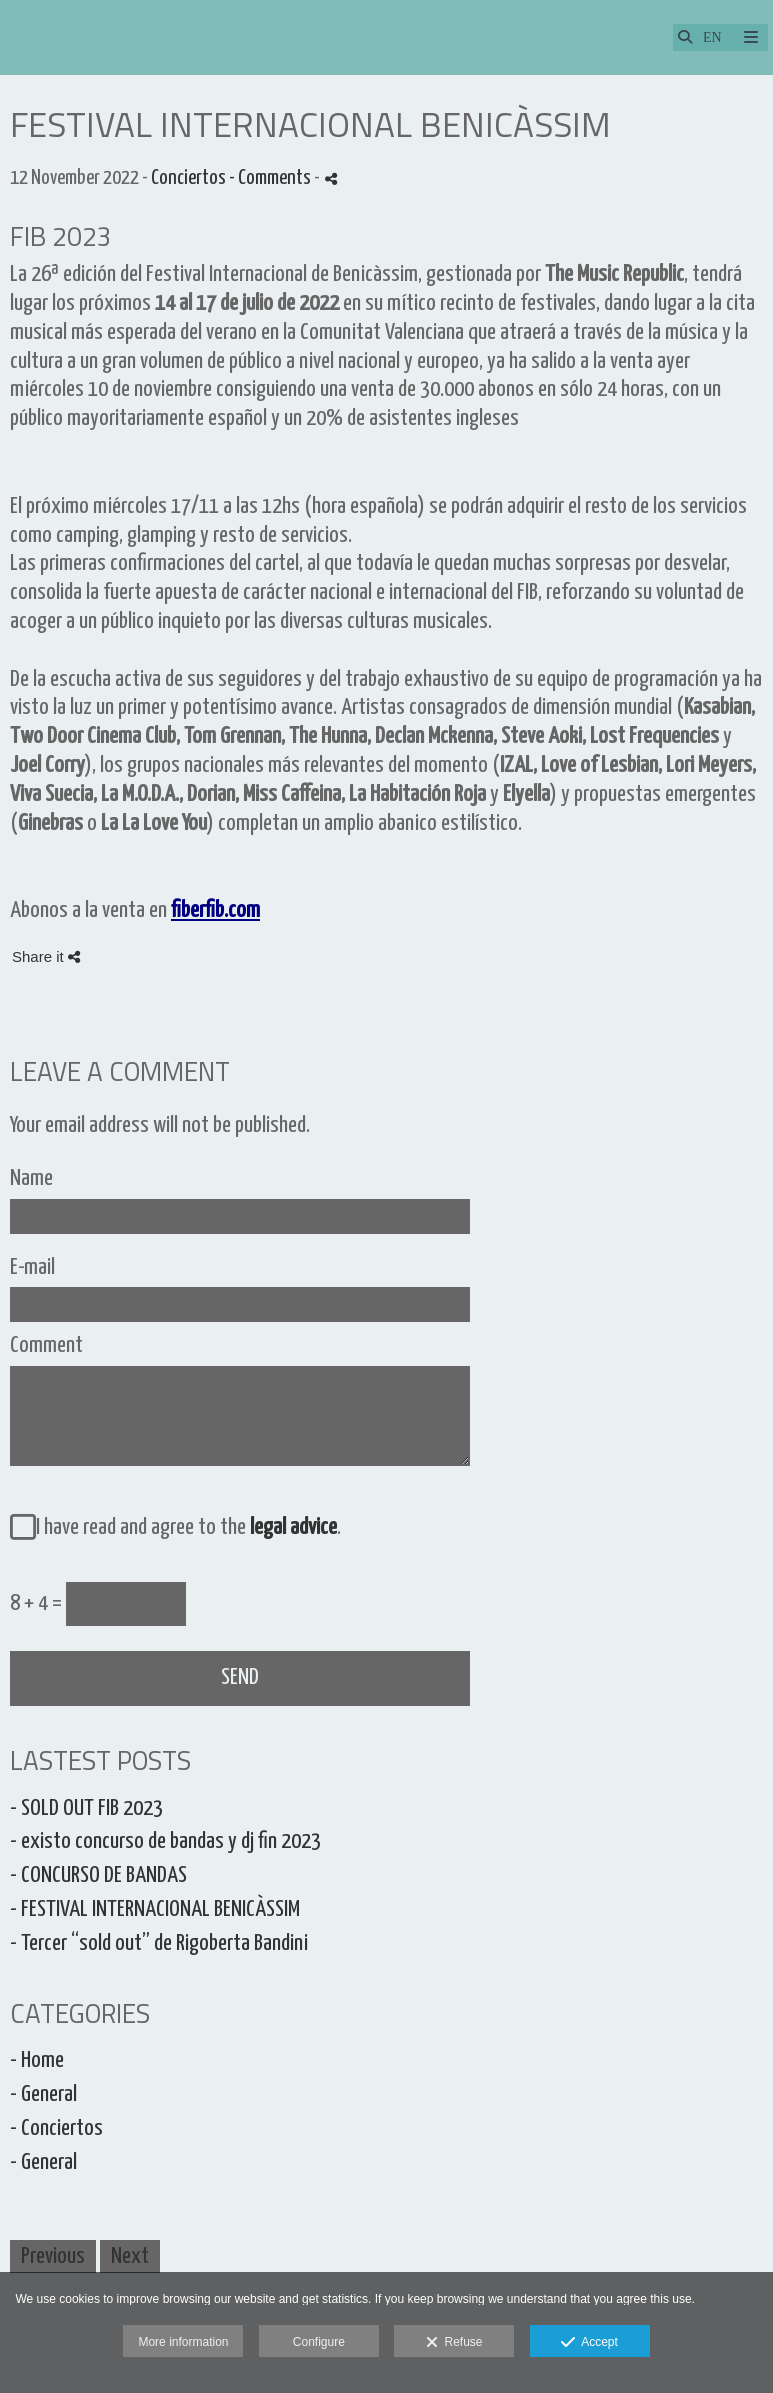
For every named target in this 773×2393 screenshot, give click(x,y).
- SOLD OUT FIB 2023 (86, 1808)
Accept (589, 2343)
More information (183, 2342)
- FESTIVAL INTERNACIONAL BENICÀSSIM (155, 1909)
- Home (37, 2060)
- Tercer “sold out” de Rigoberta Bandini (159, 1943)
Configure (319, 2342)
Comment (46, 1345)
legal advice (293, 1527)
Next (130, 2256)
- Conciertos (56, 2128)
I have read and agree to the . (184, 1527)
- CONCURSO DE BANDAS (98, 1875)
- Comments (271, 178)
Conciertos (188, 178)
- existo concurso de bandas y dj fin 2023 (165, 1841)
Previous (53, 2256)
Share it (46, 956)
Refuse (454, 2343)
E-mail (32, 1267)
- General (43, 2094)
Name (31, 1178)
